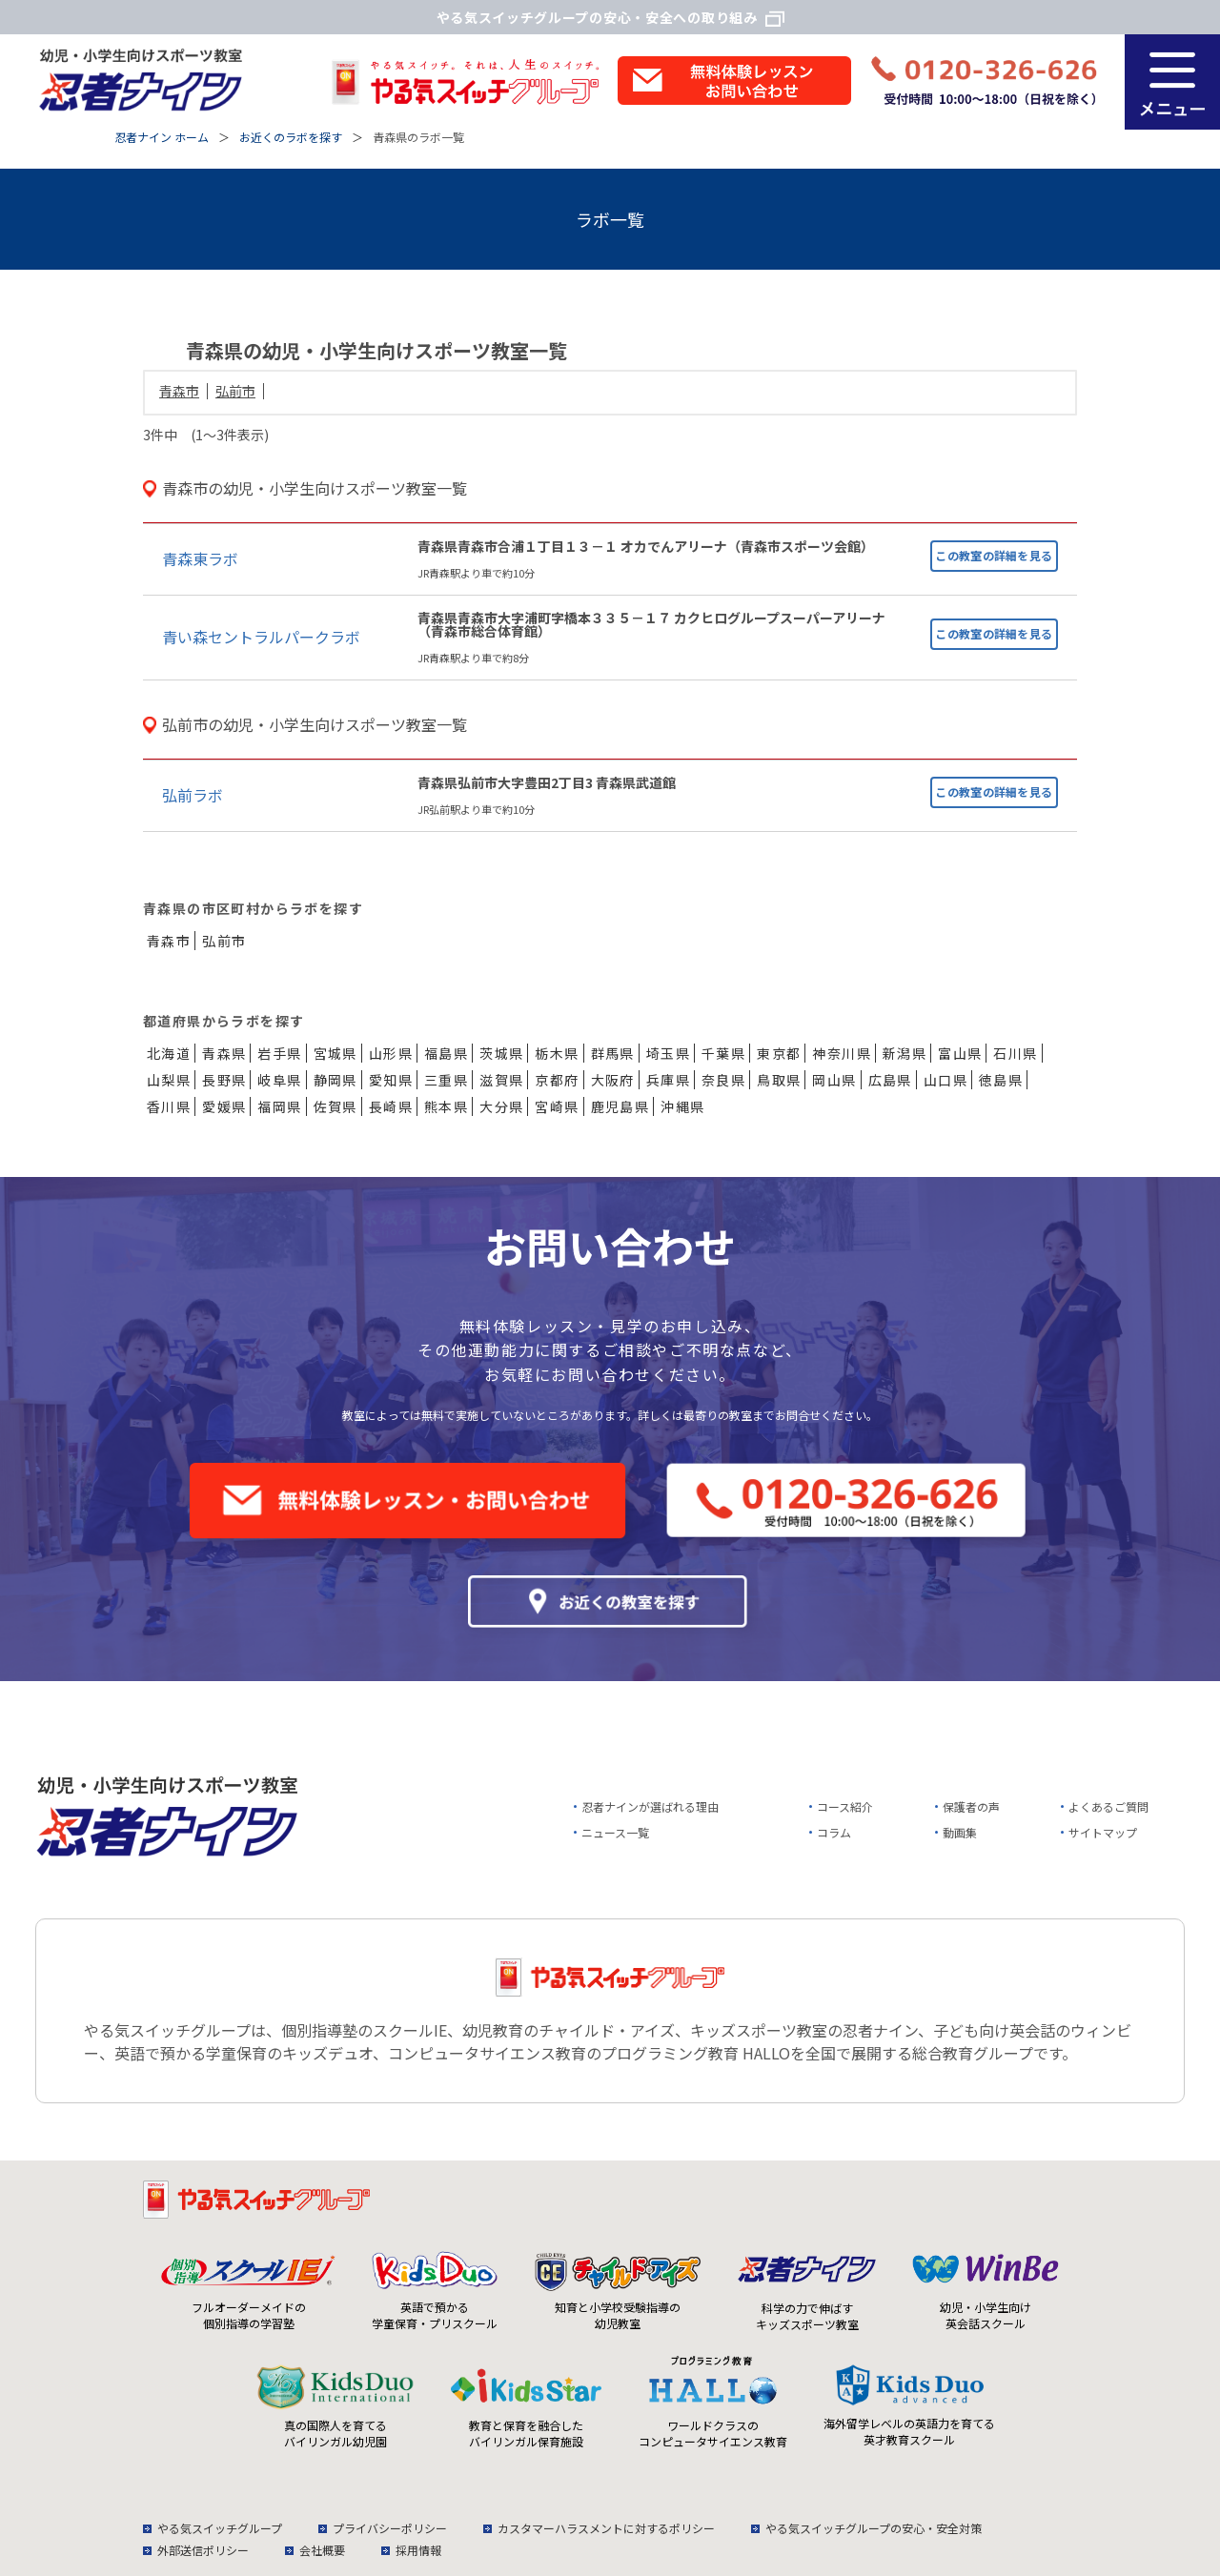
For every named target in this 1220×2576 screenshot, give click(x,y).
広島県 (890, 1079)
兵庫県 (668, 1079)
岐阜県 (279, 1079)
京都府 (557, 1079)
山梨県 (169, 1079)
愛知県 (391, 1079)
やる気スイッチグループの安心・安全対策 (873, 2528)
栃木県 (557, 1053)
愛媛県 (224, 1106)
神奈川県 (841, 1053)
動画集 (960, 1832)
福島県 (446, 1053)
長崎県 (391, 1106)
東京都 (779, 1053)
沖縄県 (682, 1106)
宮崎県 (557, 1106)
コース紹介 (845, 1806)
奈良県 (723, 1079)
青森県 (224, 1053)
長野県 (224, 1079)
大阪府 (613, 1079)
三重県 (446, 1079)
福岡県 (279, 1106)
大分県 (501, 1106)
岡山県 (834, 1079)
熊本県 (446, 1106)
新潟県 (904, 1053)
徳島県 (1001, 1079)
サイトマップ (1102, 1832)
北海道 (169, 1053)
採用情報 (418, 2550)
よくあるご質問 (1108, 1806)
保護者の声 (971, 1806)
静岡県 (335, 1079)
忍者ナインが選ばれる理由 (650, 1806)
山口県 (945, 1079)
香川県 (169, 1106)
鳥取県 (779, 1079)
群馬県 (613, 1053)
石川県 (1015, 1053)
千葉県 (723, 1053)
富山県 (960, 1053)
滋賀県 (501, 1079)
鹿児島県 (620, 1106)
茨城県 (501, 1053)
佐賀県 (335, 1106)
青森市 (179, 390)
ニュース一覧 (615, 1832)
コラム (834, 1832)
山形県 (391, 1053)
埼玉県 (668, 1053)
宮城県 (335, 1053)
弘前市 (235, 390)
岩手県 (279, 1053)
